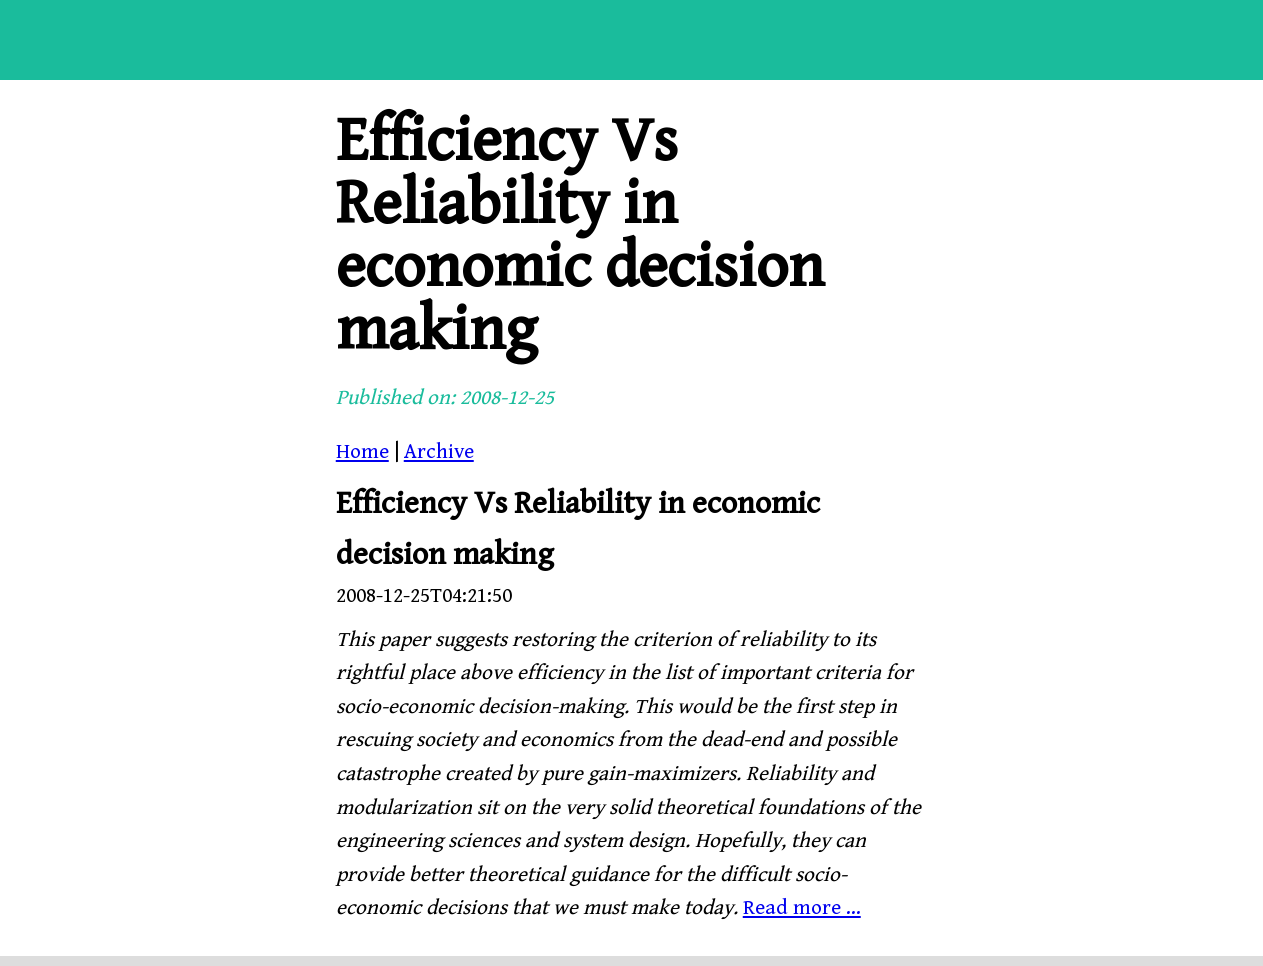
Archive (439, 452)
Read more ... (802, 908)
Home (362, 452)
